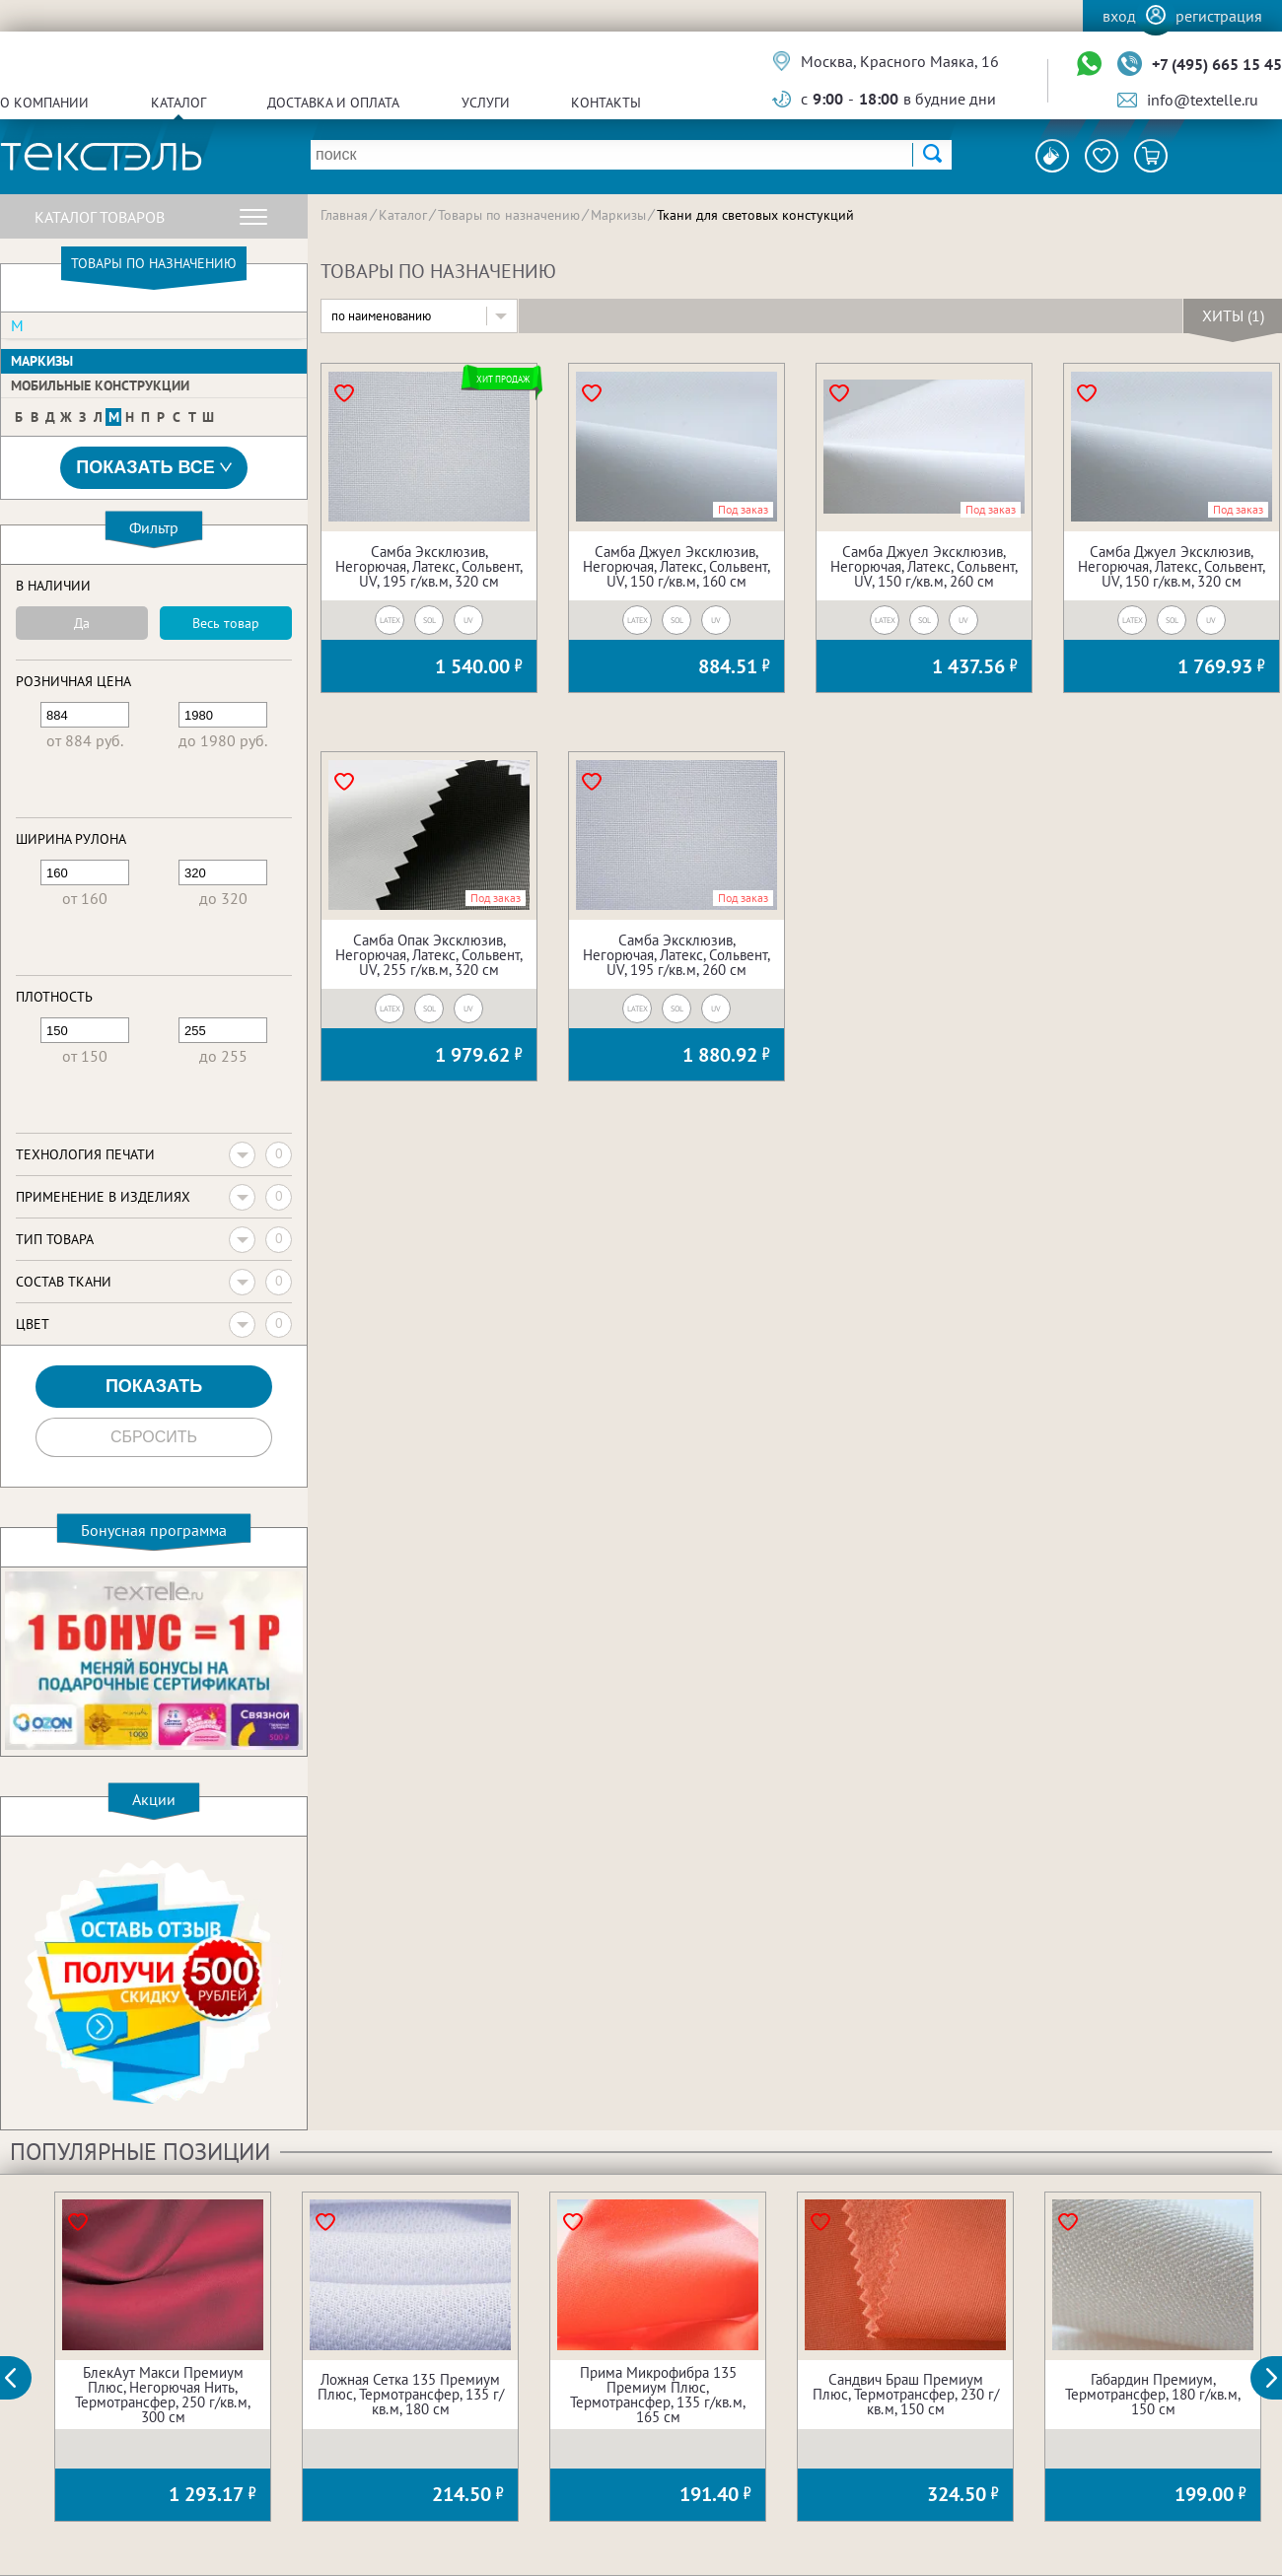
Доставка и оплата (333, 102)
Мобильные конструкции (100, 385)
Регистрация (1218, 16)
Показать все (154, 467)
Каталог (178, 102)
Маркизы (42, 361)
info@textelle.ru (1202, 99)
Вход (1119, 16)
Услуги (486, 102)
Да (82, 623)
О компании (44, 102)
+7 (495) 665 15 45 (1217, 64)
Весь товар (225, 623)
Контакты (606, 102)
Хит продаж (502, 379)
